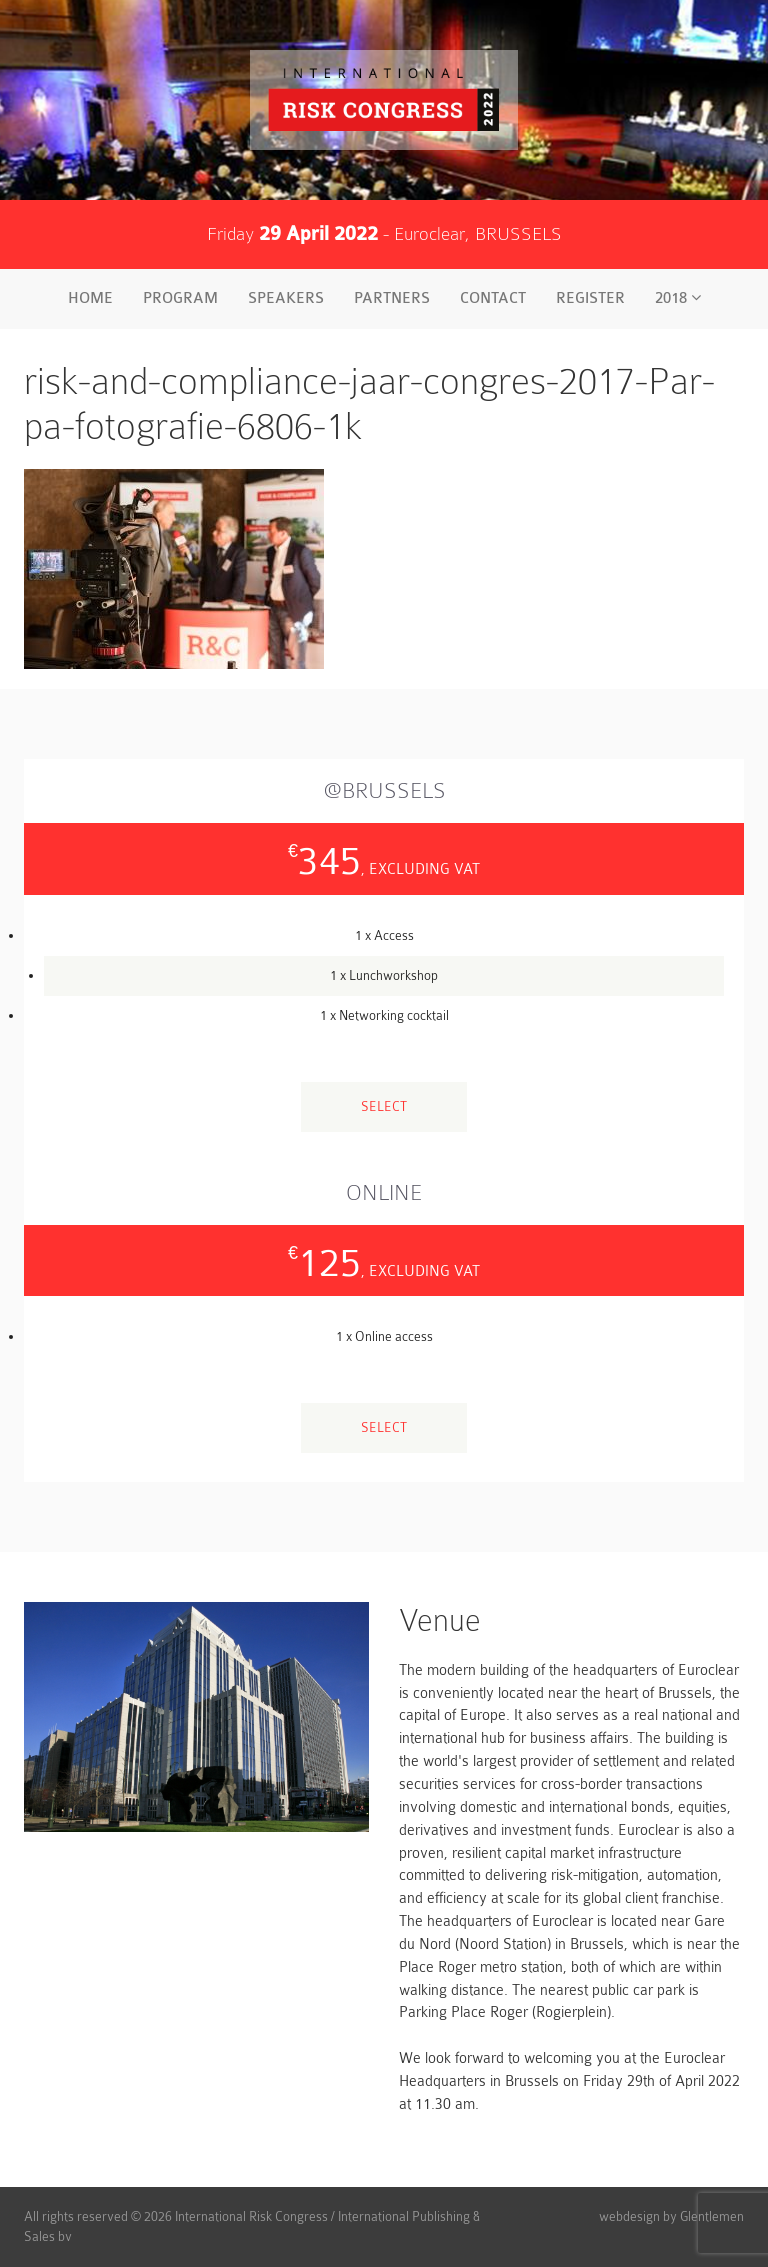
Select (384, 1106)
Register (590, 298)
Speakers (286, 298)
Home (90, 298)
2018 (678, 298)
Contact (493, 298)
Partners (392, 298)
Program (180, 298)
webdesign (629, 2216)
